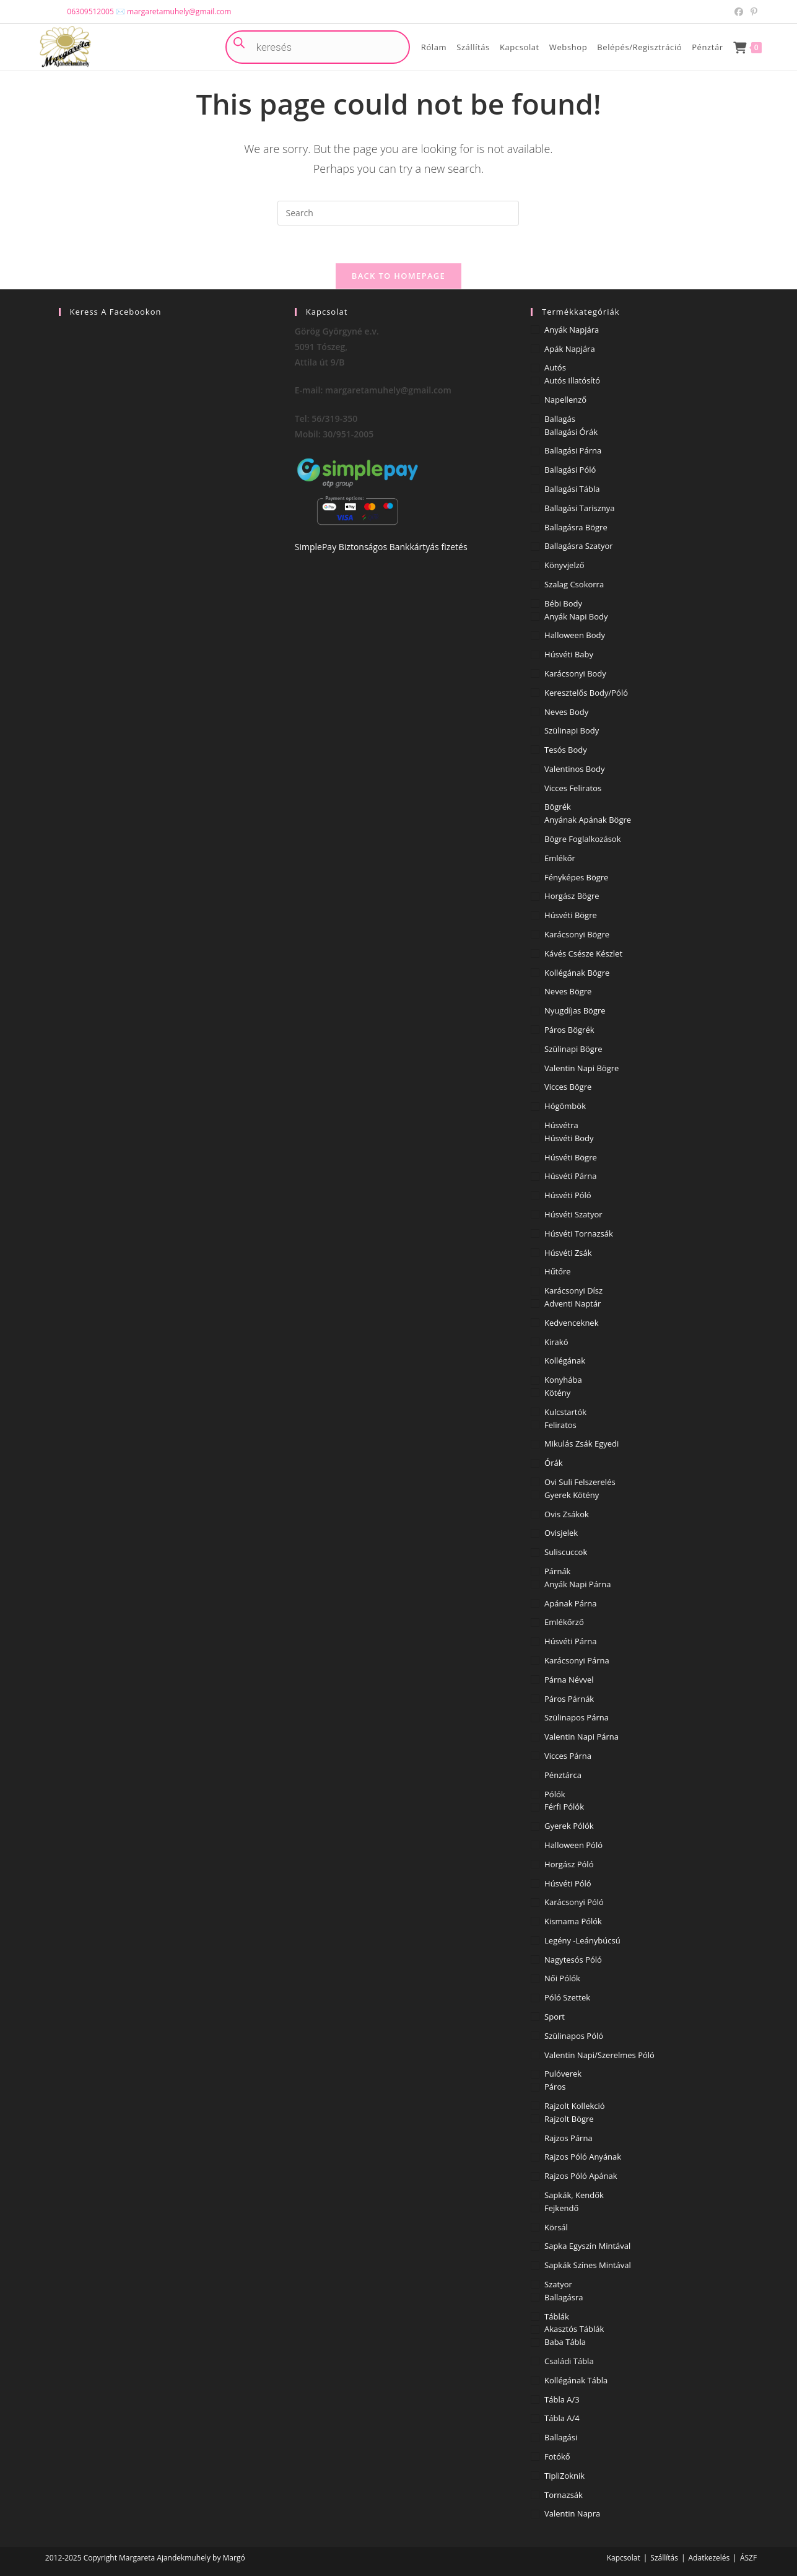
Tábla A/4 (562, 2418)
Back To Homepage (398, 275)
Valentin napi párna (581, 1736)
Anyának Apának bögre (587, 819)
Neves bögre (567, 991)
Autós (555, 367)
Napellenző (565, 399)
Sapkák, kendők (574, 2195)
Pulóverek (562, 2073)
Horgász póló (568, 1864)
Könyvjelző (564, 565)
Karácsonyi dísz (573, 1290)
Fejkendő (561, 2208)
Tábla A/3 (562, 2399)
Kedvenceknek (571, 1322)
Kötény (557, 1392)
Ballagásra (563, 2297)
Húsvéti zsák (568, 1252)
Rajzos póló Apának (580, 2175)
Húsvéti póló (567, 1195)
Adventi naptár (572, 1303)
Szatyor (558, 2284)
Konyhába (563, 1379)
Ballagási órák (571, 431)
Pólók (554, 1794)
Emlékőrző (564, 1622)
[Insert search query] (398, 213)
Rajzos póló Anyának (582, 2156)
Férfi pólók (564, 1806)
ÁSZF (748, 2557)
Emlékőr (559, 858)
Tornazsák (563, 2494)
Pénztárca (562, 1775)
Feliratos (560, 1424)
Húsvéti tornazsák (578, 1233)
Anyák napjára (571, 329)
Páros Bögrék (569, 1029)
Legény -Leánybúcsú (582, 1940)
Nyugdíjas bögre (575, 1010)
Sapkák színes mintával (587, 2265)
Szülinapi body (571, 730)
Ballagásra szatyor (578, 545)
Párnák (557, 1571)
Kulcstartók (565, 1411)
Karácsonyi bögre (576, 934)
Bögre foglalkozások (582, 838)
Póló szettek (567, 1997)
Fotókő (557, 2456)
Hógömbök (565, 1105)
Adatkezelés (709, 2557)
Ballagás (559, 418)
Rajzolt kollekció (574, 2105)
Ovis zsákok (566, 1514)
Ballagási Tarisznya (579, 508)
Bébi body (563, 603)
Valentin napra (572, 2513)
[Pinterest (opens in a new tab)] (752, 12)
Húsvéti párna (570, 1175)
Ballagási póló (570, 469)
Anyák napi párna (577, 1584)
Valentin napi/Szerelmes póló (599, 2055)
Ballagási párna (572, 450)
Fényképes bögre (576, 877)
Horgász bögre (571, 895)
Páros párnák (569, 1698)
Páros (554, 2086)
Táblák (556, 2316)
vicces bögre (567, 1086)
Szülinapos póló (573, 2035)
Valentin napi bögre (581, 1068)
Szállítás (664, 2557)
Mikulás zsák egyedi (581, 1443)
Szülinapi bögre (573, 1048)
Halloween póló (573, 1845)
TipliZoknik (564, 2475)
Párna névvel (569, 1679)
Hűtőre (557, 1271)
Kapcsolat (623, 2557)
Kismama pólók (573, 1921)
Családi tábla (569, 2361)
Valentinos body (574, 768)
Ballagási (560, 2437)
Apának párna (570, 1603)
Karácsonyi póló (574, 1902)
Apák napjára (569, 348)
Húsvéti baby (568, 654)
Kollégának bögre (576, 972)
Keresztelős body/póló (586, 692)
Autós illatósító (572, 380)
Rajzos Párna (568, 2138)
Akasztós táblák (574, 2328)
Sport (554, 2016)
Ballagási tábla (571, 488)
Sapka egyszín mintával (587, 2245)
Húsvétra (561, 1125)
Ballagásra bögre (576, 527)
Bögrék (557, 806)
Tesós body (565, 749)
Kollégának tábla (576, 2380)
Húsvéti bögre (570, 915)
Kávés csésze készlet (583, 953)
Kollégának (564, 1360)
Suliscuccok (565, 1551)
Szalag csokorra (574, 584)
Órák (553, 1462)
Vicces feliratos (572, 788)
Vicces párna (567, 1755)
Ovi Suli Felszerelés (580, 1481)
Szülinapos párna (576, 1717)
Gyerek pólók (569, 1825)
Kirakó (556, 1341)
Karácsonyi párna (576, 1660)
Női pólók (562, 1978)
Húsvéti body (569, 1138)
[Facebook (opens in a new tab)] (739, 12)
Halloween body (574, 635)
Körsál (556, 2227)
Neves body (566, 711)
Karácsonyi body (575, 673)
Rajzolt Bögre (569, 2118)
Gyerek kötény (571, 1494)
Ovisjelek (561, 1532)
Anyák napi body (576, 616)
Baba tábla (565, 2341)
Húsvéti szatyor (573, 1214)
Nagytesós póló (573, 1959)
